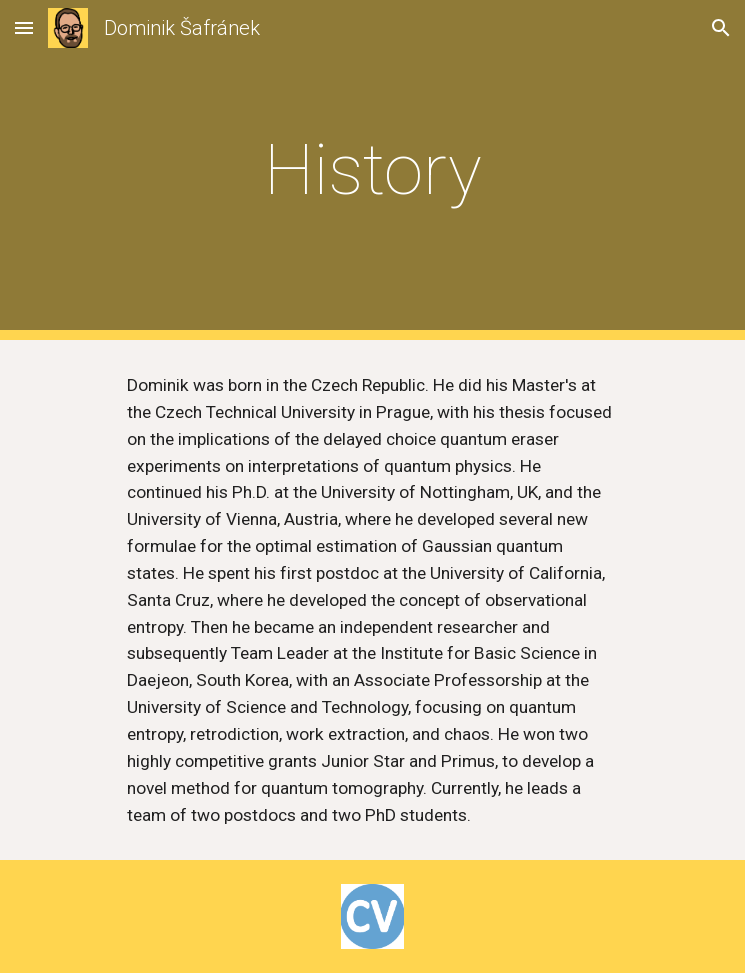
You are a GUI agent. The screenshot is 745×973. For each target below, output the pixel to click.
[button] (24, 27)
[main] (372, 170)
